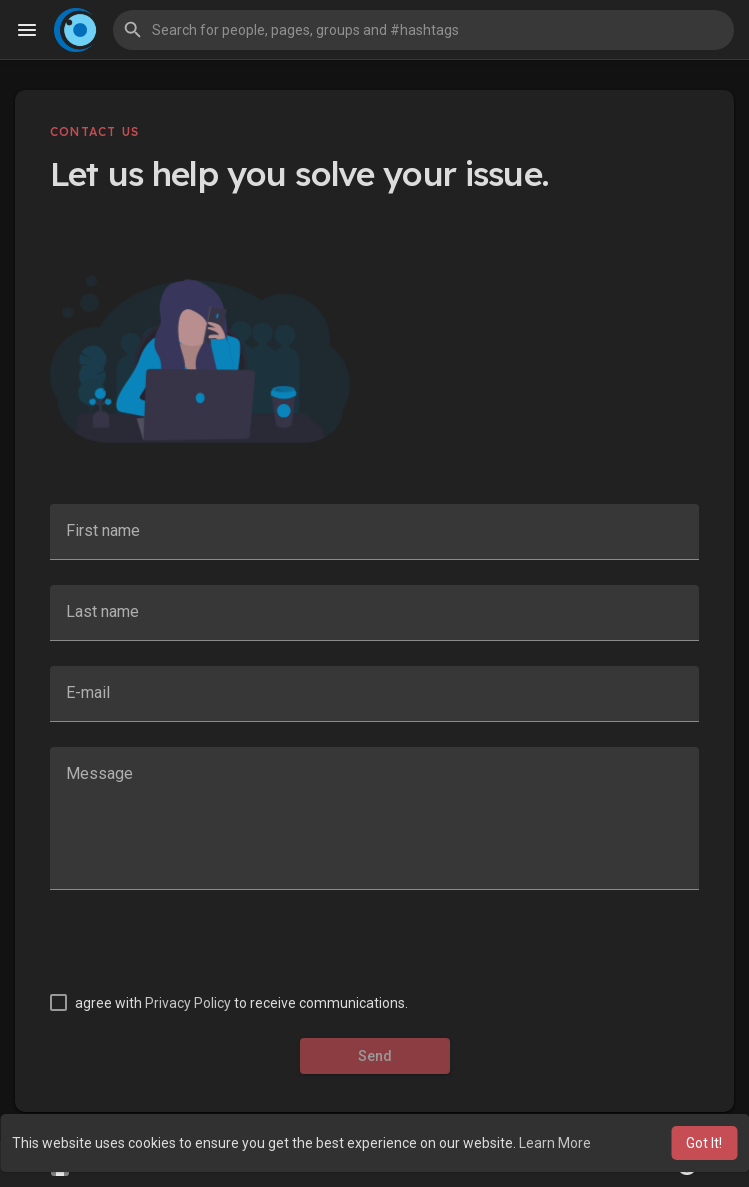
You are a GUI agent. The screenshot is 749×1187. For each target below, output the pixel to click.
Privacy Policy (188, 1003)
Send (375, 1056)
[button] (423, 30)
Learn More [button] (555, 1143)
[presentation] (202, 954)
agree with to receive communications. (241, 1003)
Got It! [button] (704, 1143)
